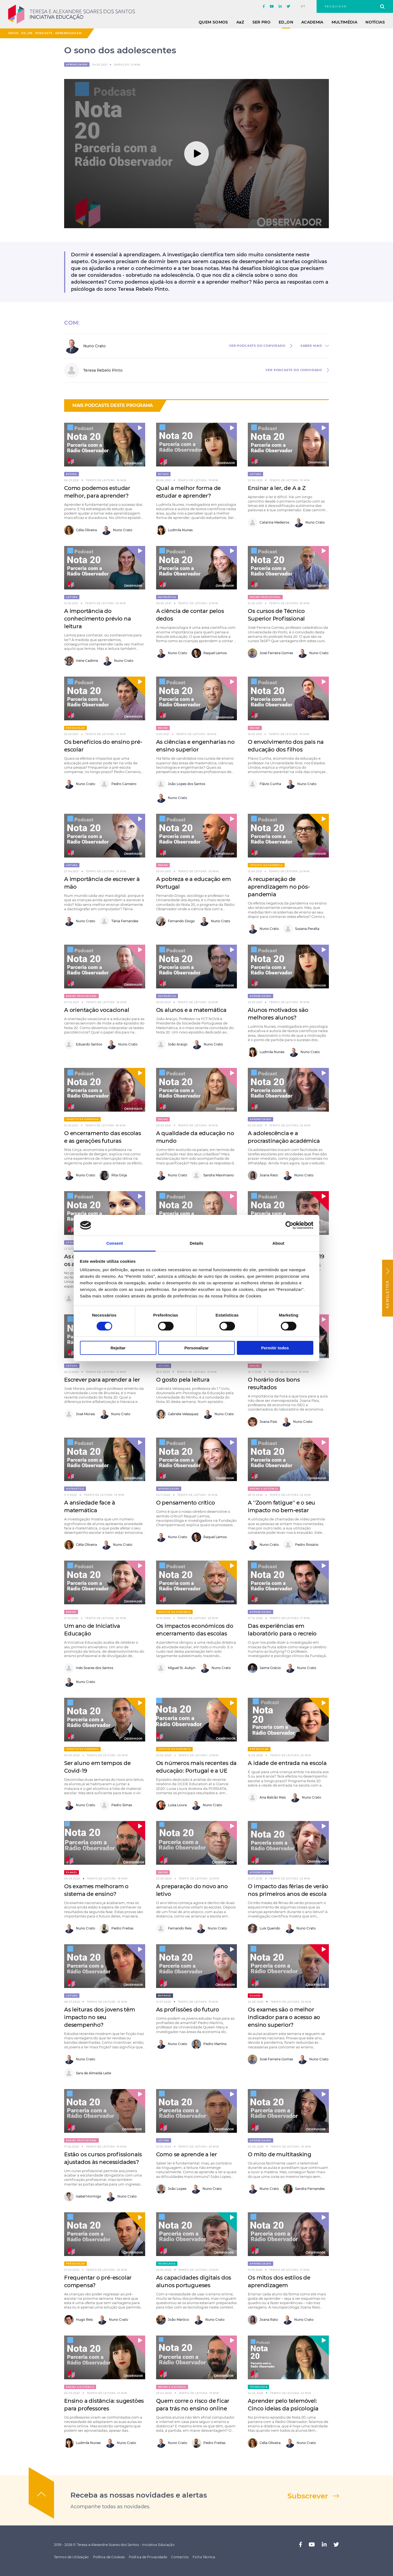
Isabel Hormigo (82, 2196)
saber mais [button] (311, 346)
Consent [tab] (114, 1243)
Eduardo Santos (83, 1044)
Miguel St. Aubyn (175, 1668)
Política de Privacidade (148, 2557)
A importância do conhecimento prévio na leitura (97, 619)
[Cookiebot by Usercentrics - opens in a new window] (289, 1225)
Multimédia (345, 22)
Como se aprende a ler (186, 2154)
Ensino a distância (264, 1488)
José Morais (79, 1414)
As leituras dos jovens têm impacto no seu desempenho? (99, 2017)
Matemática (167, 597)
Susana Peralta (301, 929)
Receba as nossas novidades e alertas (138, 2495)
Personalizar (196, 1348)
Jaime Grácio (264, 1668)
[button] (135, 433)
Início (13, 33)
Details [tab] (196, 1243)
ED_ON (286, 22)
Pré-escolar (75, 728)
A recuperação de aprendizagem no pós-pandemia (279, 887)
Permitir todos (275, 1348)
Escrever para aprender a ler (102, 1379)
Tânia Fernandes (119, 921)
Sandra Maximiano (213, 1175)
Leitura (255, 474)
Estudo (71, 474)
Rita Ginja (113, 1175)
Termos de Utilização (71, 2557)
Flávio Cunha (264, 784)
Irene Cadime (81, 661)
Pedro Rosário (300, 1545)
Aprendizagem (68, 33)
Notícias (375, 22)
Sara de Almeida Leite (87, 2073)
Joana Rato (263, 1175)
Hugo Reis (78, 2320)
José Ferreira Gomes (270, 653)
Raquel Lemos (209, 653)
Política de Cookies (109, 2557)
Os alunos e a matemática (191, 1010)
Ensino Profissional (265, 597)
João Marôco (172, 2320)
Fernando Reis (174, 1928)
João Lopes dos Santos (180, 784)
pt (303, 6)
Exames (71, 1872)
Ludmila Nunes (174, 530)
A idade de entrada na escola (287, 1763)
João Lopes (171, 2189)
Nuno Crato (116, 530)
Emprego (164, 1995)
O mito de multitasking (279, 2154)
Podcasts (43, 33)
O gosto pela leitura (183, 1379)
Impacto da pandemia (266, 865)
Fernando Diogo (175, 921)
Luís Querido (264, 1928)
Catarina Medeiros (268, 522)
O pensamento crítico (185, 1502)
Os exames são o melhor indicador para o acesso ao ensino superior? (284, 2017)
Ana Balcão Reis (267, 1797)
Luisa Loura (171, 1805)
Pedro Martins (209, 2044)
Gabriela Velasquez (177, 1414)
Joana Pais (262, 1422)
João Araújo (171, 1044)
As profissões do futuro (187, 2009)
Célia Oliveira (80, 530)
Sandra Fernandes (304, 2189)
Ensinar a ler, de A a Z (276, 488)
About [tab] (278, 1243)
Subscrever (307, 2496)
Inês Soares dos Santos (88, 1668)
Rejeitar (118, 1348)
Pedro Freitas (116, 1928)
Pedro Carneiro (118, 784)
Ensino (163, 728)
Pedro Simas (116, 1805)
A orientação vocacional (96, 1010)
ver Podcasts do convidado (257, 346)
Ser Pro (261, 22)
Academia (312, 22)
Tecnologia (166, 2263)
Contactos (180, 2557)
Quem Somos (213, 22)
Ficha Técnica (204, 2557)
